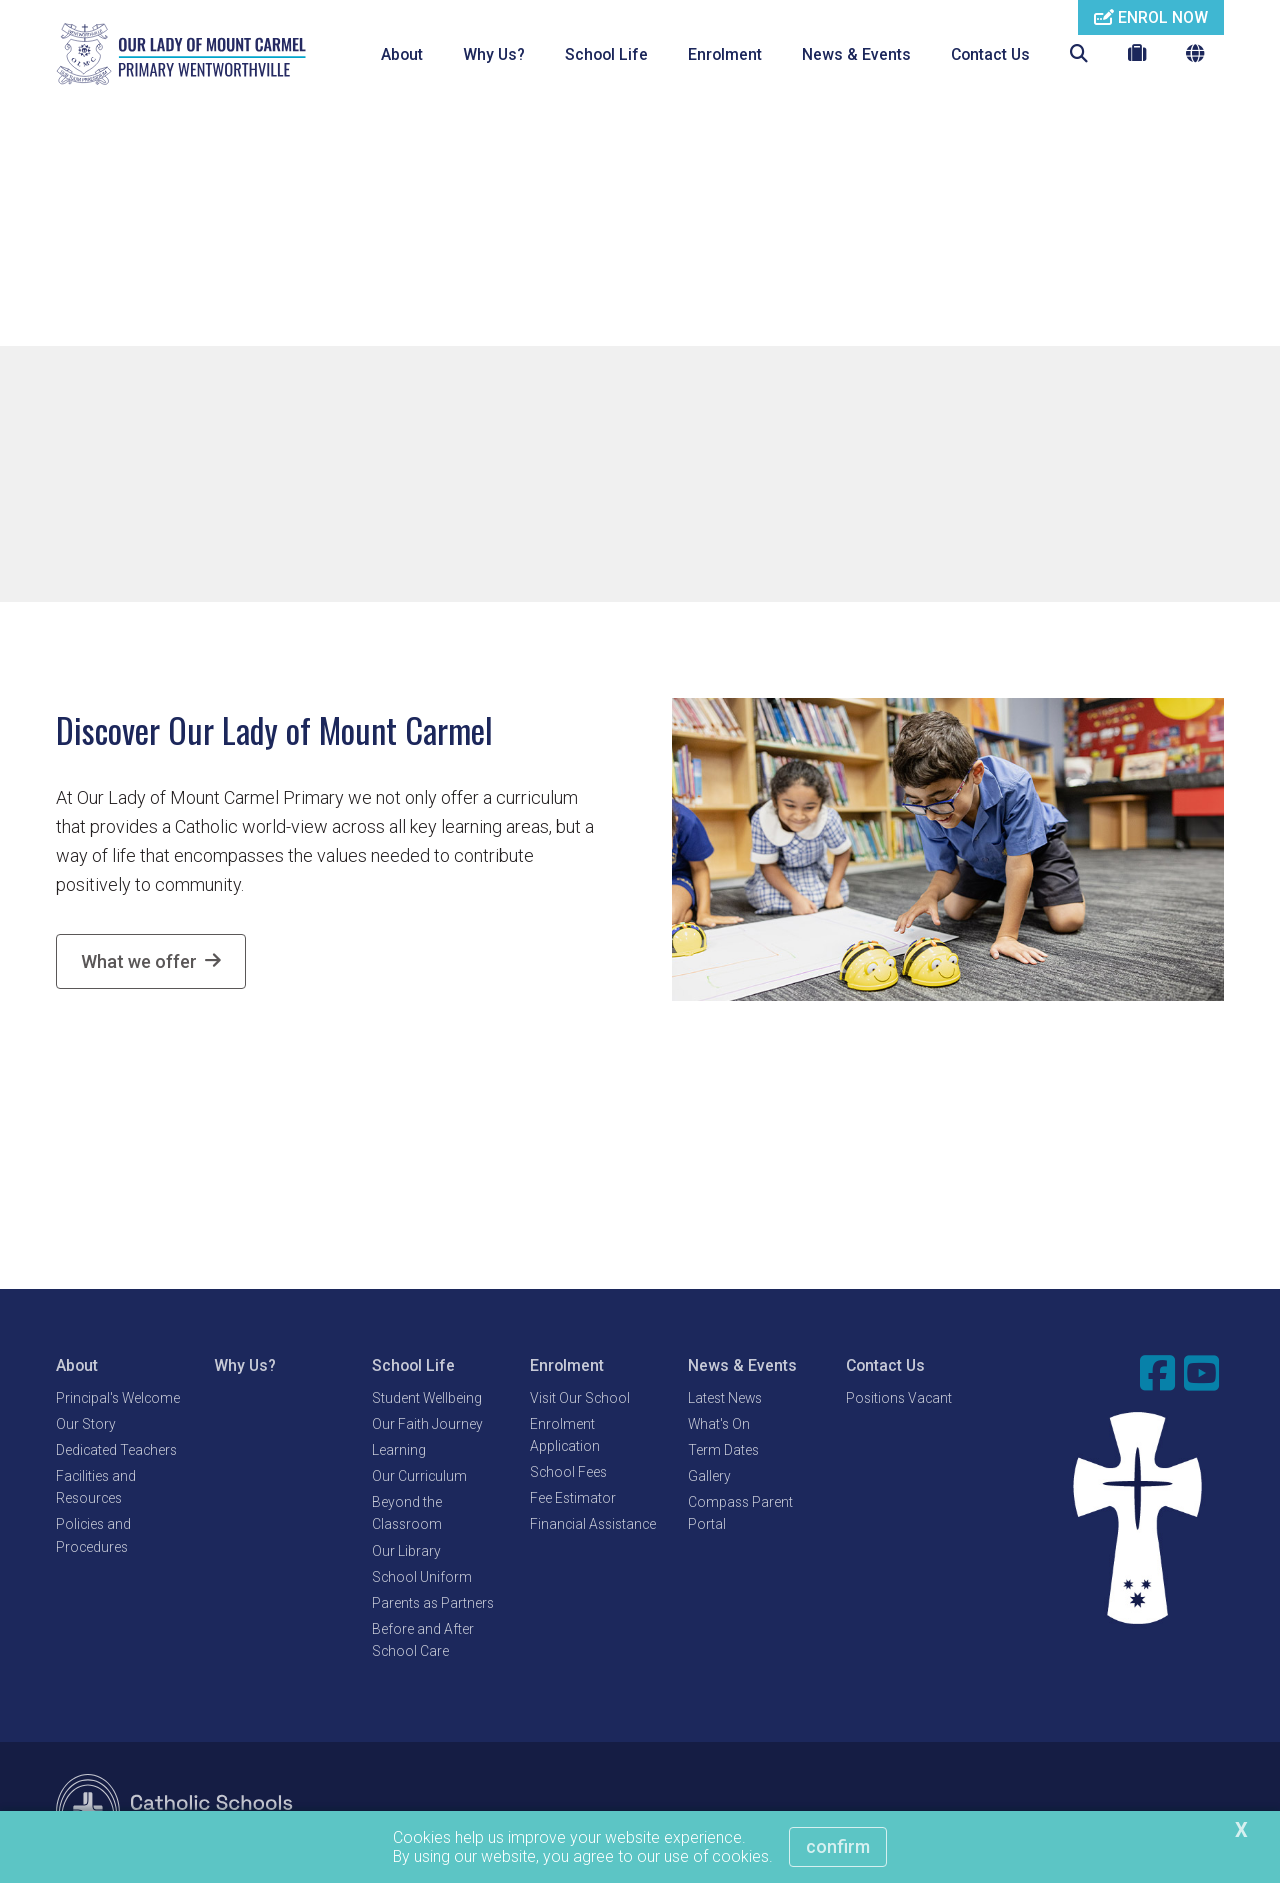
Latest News (725, 1400)
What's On (719, 1426)
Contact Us (990, 54)
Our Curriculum (419, 1478)
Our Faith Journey (427, 1426)
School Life (606, 54)
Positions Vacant (899, 1400)
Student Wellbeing (427, 1400)
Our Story (86, 1426)
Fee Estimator (573, 1501)
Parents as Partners (433, 1605)
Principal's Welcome (118, 1400)
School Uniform (422, 1579)
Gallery (709, 1478)
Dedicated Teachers (116, 1452)
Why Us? (494, 54)
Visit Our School (580, 1400)
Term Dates (723, 1452)
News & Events (856, 54)
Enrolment (725, 54)
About (402, 54)
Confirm (838, 1846)
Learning (399, 1452)
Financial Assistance (593, 1527)
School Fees (568, 1474)
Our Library (406, 1553)
